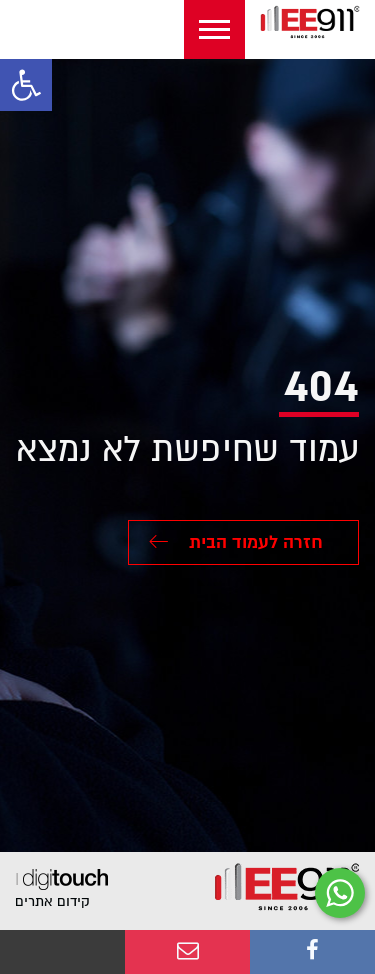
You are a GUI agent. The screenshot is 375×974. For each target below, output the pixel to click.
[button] (26, 85)
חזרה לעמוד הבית (236, 542)
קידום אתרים (52, 901)
